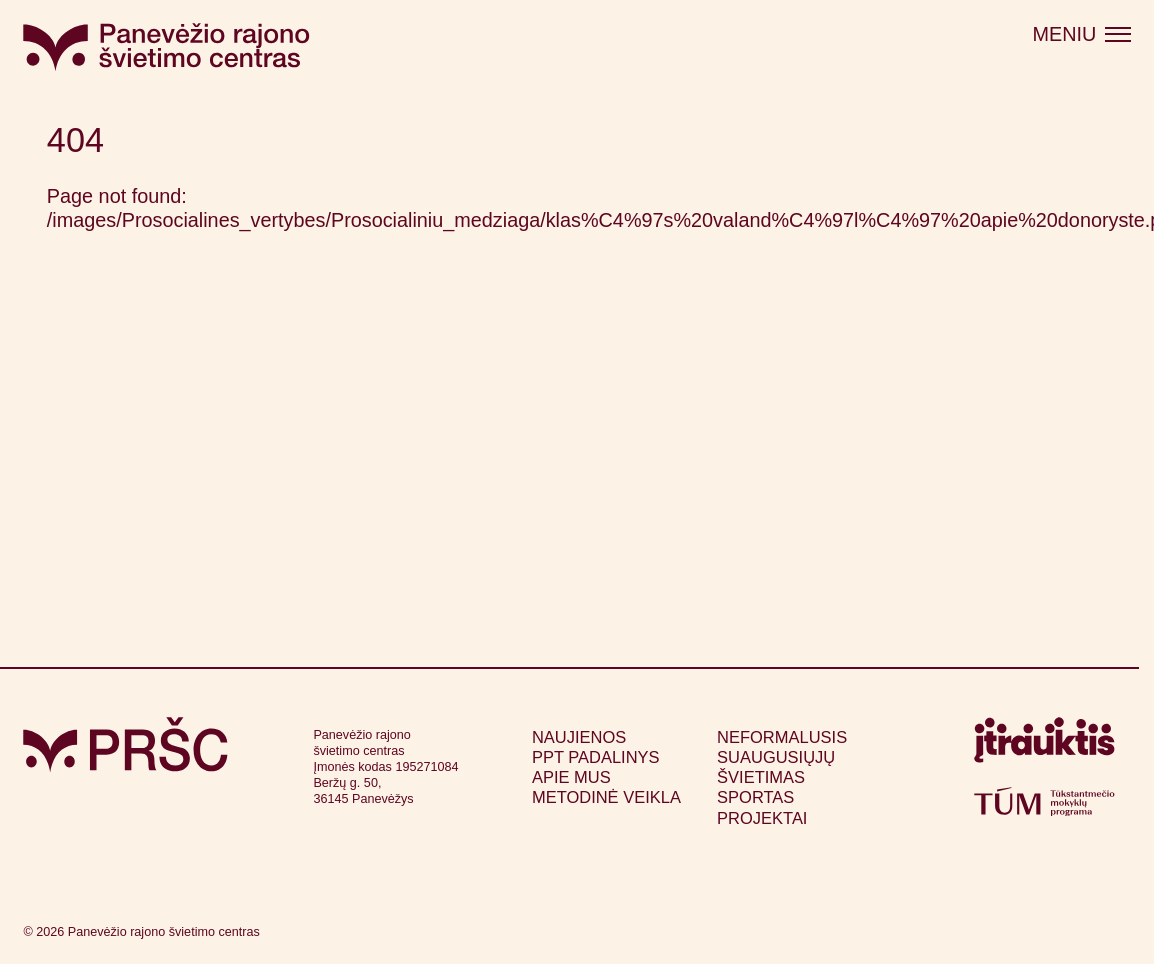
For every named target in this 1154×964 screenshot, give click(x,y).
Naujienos (579, 737)
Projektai (762, 818)
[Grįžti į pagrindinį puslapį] (125, 745)
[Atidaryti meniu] (1081, 35)
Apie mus (571, 777)
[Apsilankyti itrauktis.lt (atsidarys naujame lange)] (1044, 746)
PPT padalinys (596, 757)
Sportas (755, 797)
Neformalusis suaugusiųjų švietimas (782, 757)
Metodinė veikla (606, 797)
